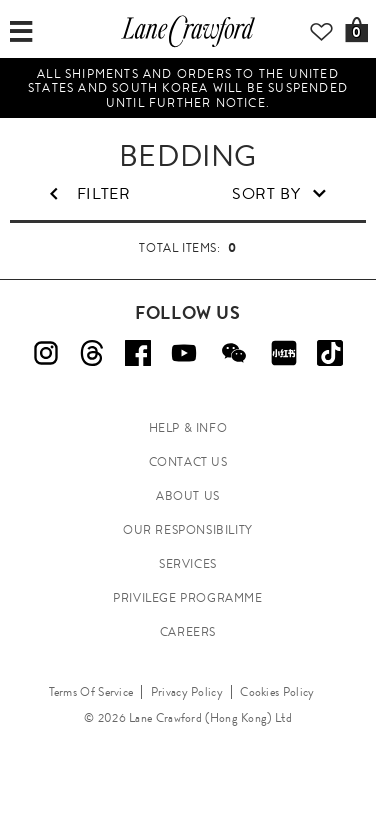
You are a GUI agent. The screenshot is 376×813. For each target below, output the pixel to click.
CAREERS (188, 632)
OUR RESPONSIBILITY (188, 530)
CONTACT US (188, 462)
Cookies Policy (277, 692)
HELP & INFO (188, 428)
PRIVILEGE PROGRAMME (187, 598)
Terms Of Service (91, 692)
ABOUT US (188, 496)
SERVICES (188, 564)
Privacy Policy (187, 692)
